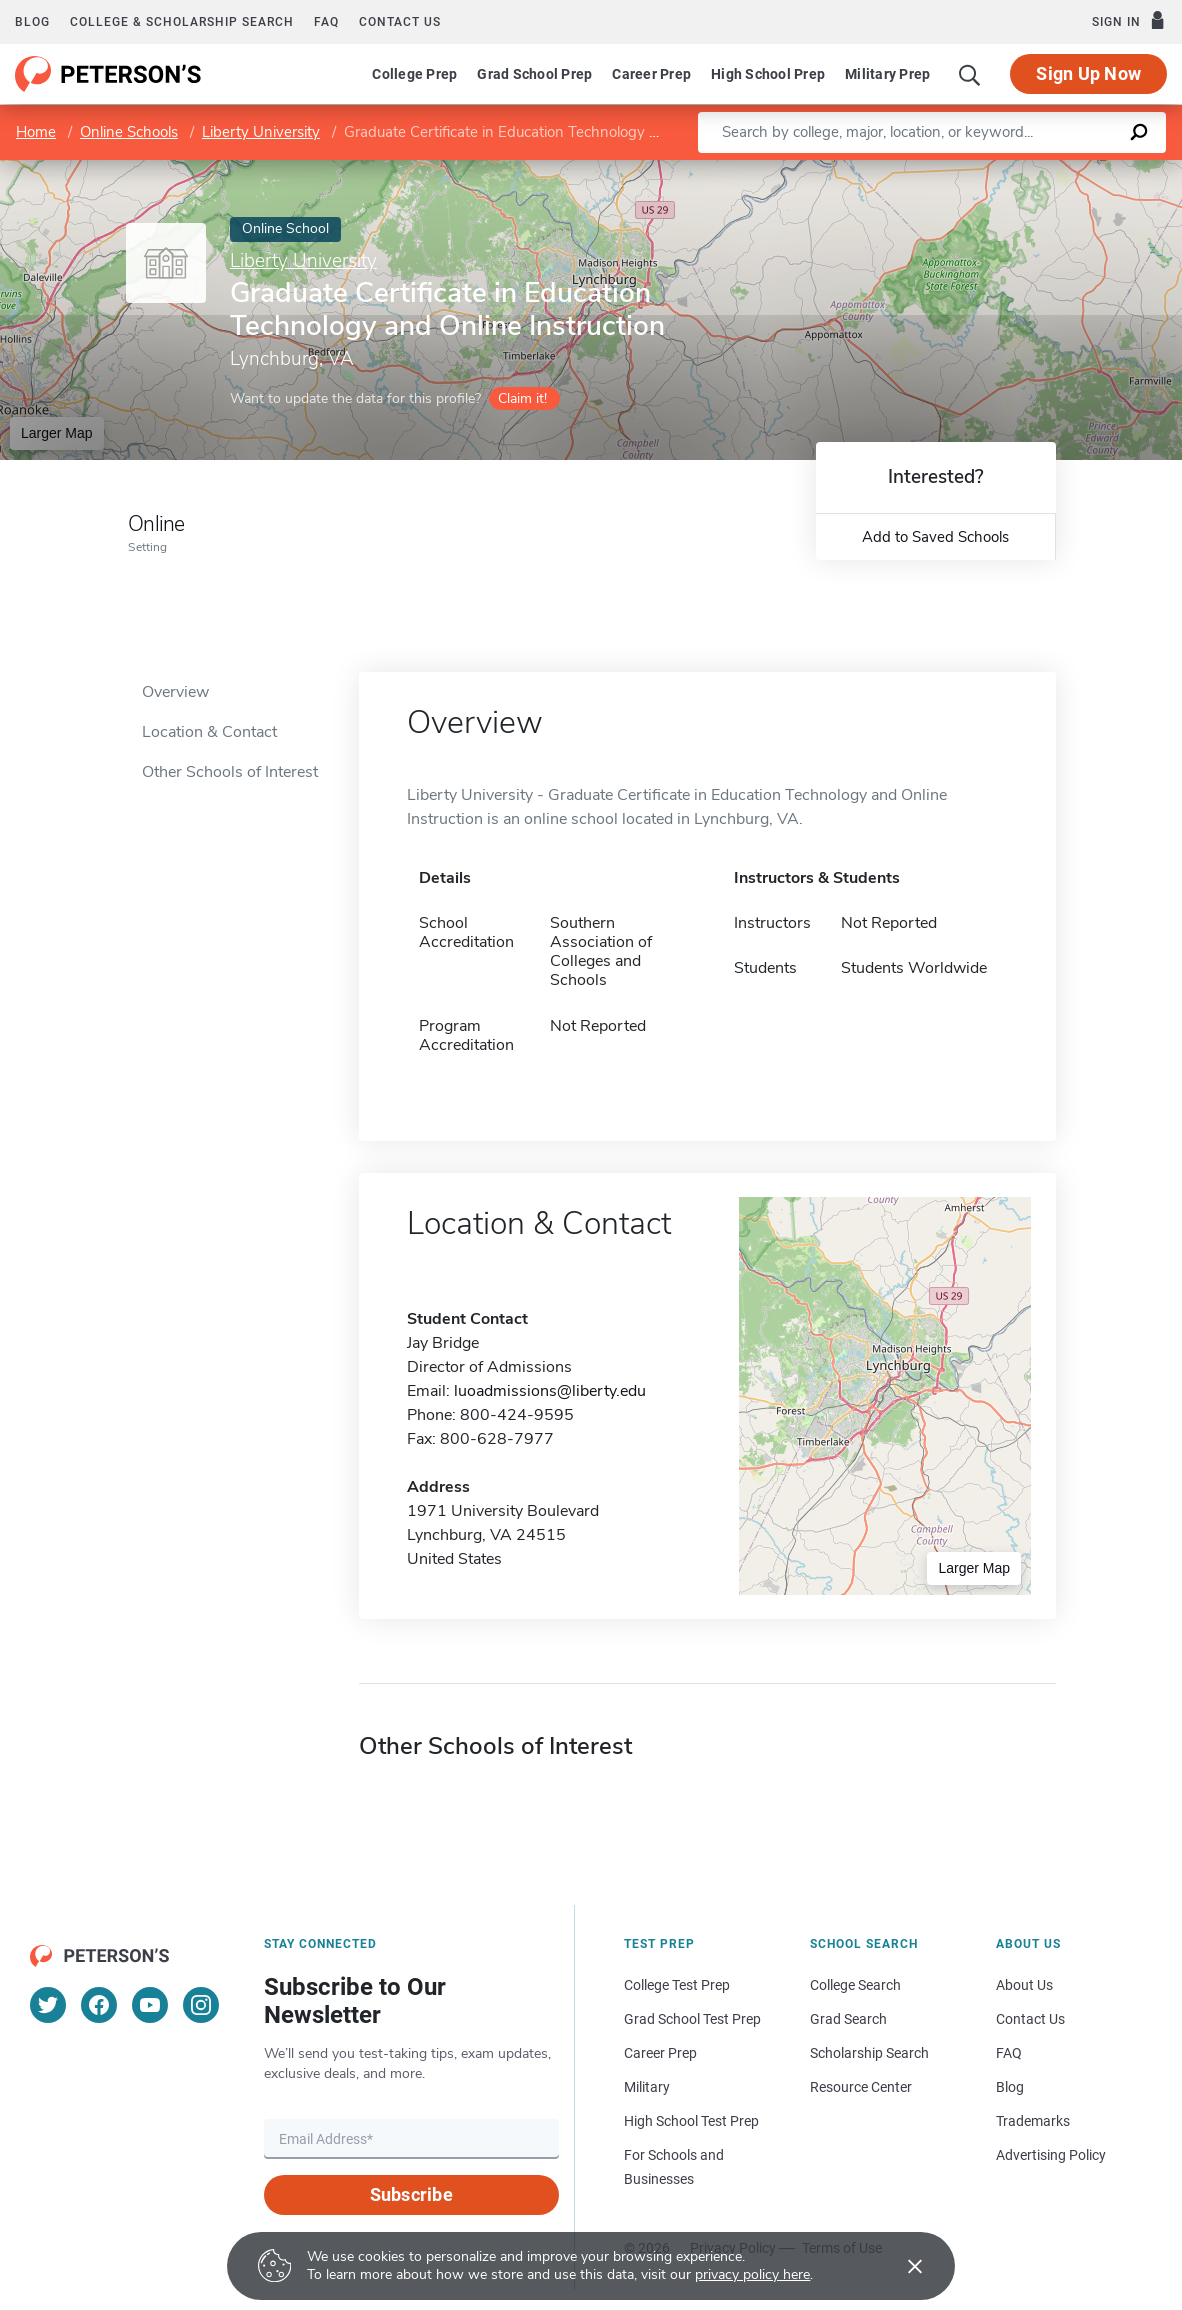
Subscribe (411, 2194)
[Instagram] (201, 2005)
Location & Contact (209, 732)
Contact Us (1030, 2019)
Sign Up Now (1088, 73)
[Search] (970, 74)
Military (647, 2087)
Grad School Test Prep (692, 2019)
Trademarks (1033, 2121)
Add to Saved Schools (935, 537)
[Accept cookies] (901, 2266)
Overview (175, 692)
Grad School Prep (534, 74)
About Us (1024, 1985)
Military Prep (887, 74)
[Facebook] (99, 2005)
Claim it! (522, 398)
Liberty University (261, 132)
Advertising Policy (1051, 2155)
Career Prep (651, 74)
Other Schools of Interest (230, 772)
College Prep (414, 74)
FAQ (326, 22)
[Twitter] (48, 2005)
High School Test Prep (691, 2121)
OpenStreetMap (1046, 169)
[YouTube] (150, 2005)
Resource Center (861, 2087)
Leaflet (940, 169)
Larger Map (57, 433)
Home (36, 132)
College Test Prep (677, 1985)
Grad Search (848, 2019)
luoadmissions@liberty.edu (550, 1391)
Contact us (400, 22)
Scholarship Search (869, 2053)
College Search (855, 1985)
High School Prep (768, 74)
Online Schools (129, 132)
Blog (32, 22)
